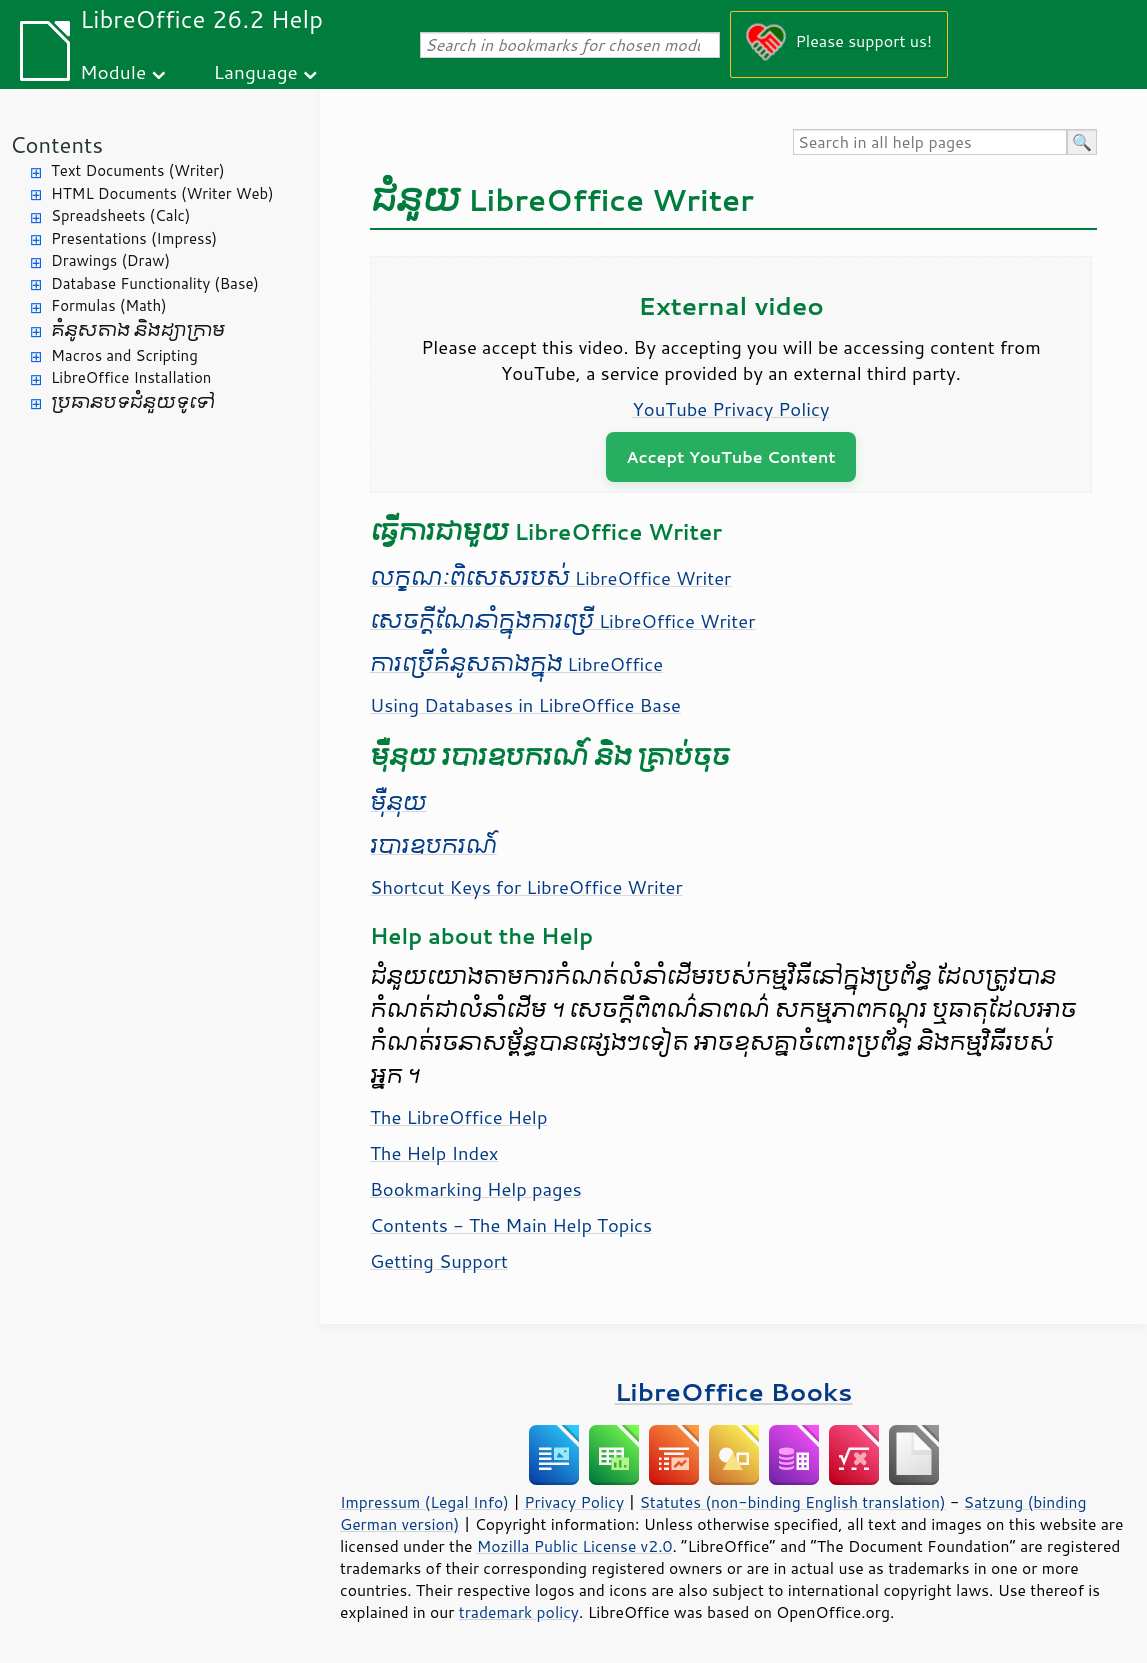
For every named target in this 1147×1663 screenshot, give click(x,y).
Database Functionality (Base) (155, 283)
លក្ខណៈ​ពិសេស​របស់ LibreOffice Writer (550, 578)
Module (113, 71)
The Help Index (434, 1153)
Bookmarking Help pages (476, 1189)
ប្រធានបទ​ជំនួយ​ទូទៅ (133, 402)
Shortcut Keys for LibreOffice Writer (526, 887)
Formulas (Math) (109, 305)
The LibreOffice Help (458, 1117)
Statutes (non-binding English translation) (792, 1502)
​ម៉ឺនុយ (398, 803)
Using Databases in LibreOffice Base (525, 705)
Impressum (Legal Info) (424, 1502)
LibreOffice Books (734, 1391)
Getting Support (439, 1261)
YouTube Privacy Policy (731, 409)
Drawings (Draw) (110, 260)
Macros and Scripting (124, 355)
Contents (56, 144)
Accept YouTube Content (730, 456)
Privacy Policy (574, 1502)
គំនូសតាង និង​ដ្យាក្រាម (138, 330)
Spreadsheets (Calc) (120, 215)
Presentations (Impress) (134, 238)
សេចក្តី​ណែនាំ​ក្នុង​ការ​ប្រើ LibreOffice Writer (562, 621)
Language (256, 71)
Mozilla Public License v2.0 (575, 1546)
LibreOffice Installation (131, 377)
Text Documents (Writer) (138, 170)
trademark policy (519, 1612)
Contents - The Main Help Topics (511, 1225)
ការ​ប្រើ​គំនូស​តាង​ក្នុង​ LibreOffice (516, 664)
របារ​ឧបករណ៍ (433, 846)
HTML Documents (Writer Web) (162, 193)
